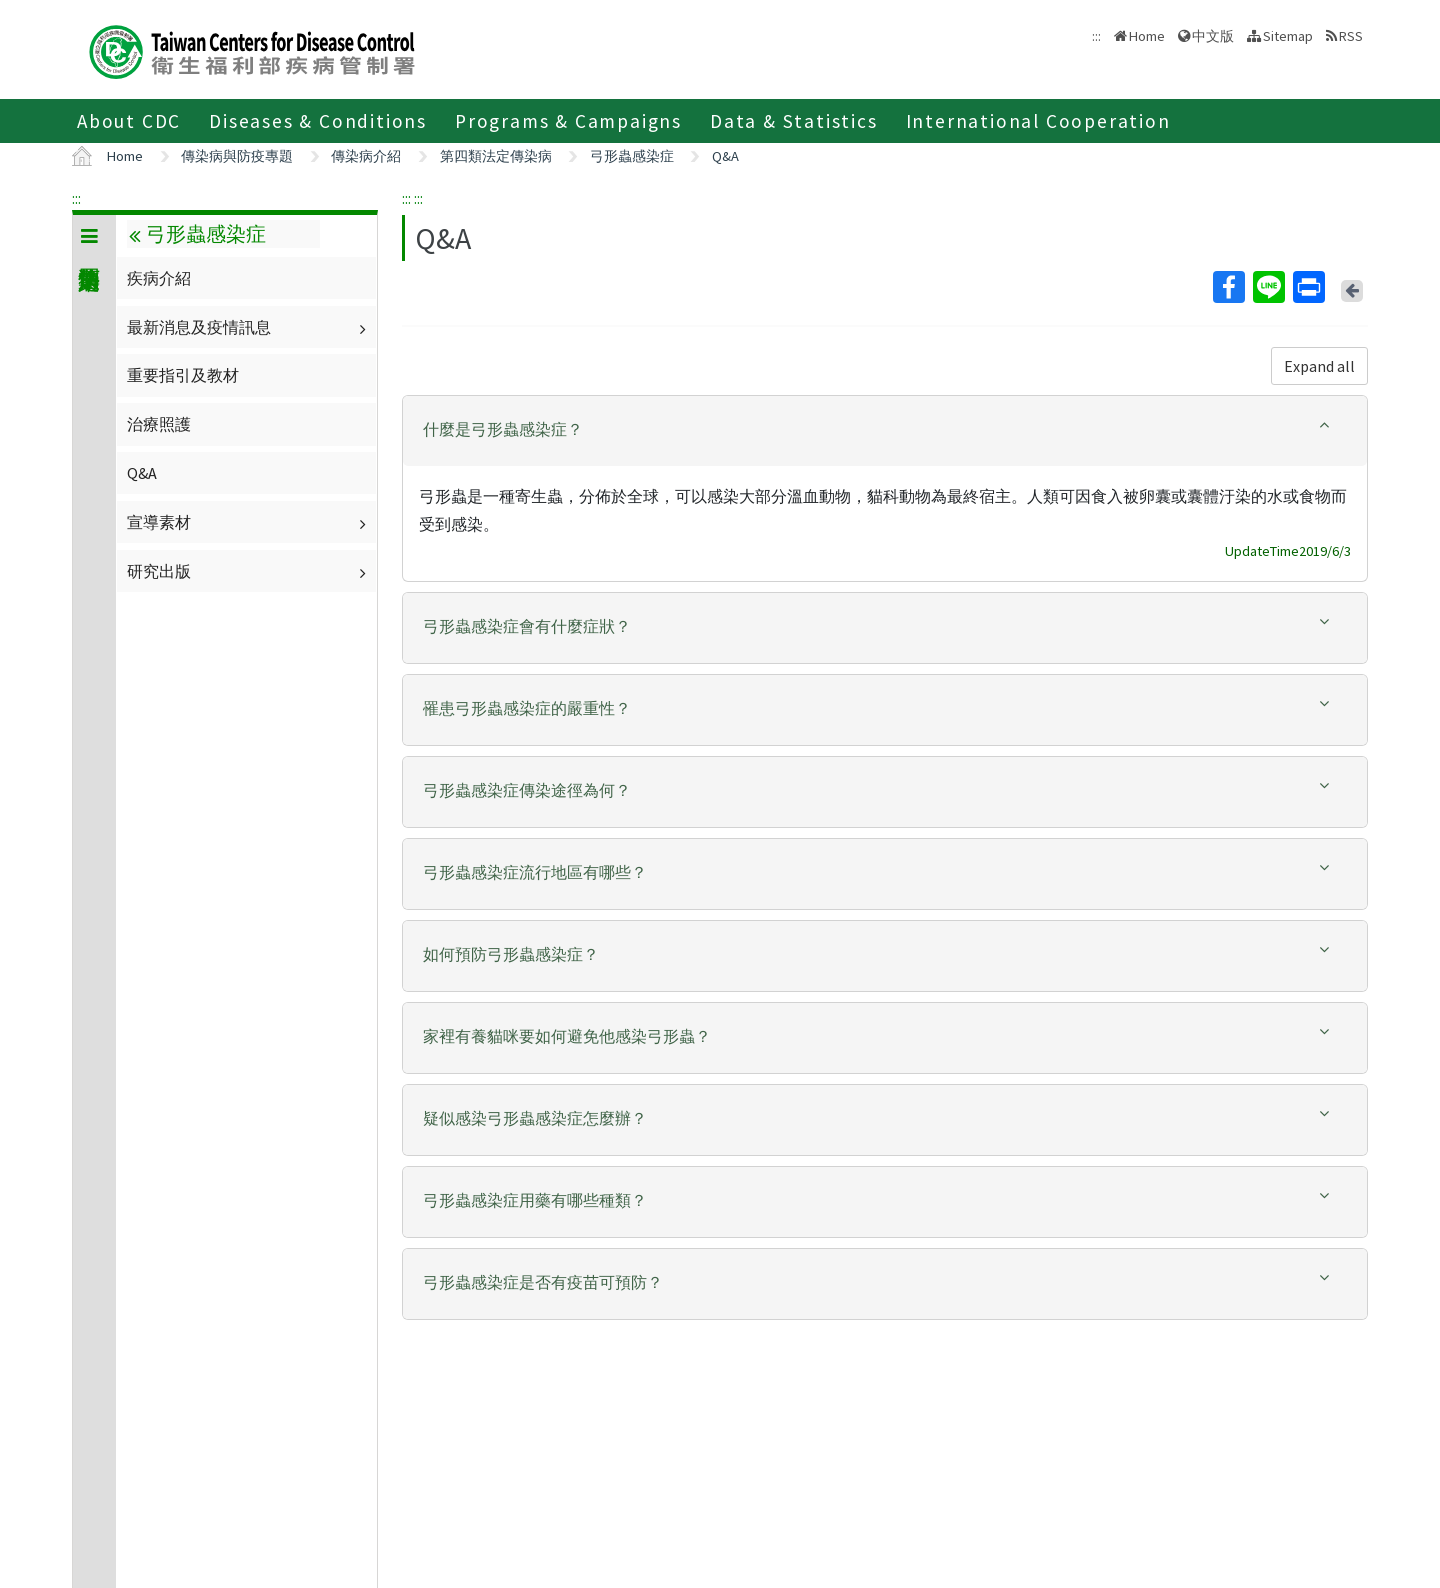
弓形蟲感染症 (632, 156)
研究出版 (249, 571)
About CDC (129, 121)
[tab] (885, 431)
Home (1147, 36)
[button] (885, 429)
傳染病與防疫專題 (237, 156)
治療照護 (159, 424)
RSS (1351, 36)
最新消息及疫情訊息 (249, 327)
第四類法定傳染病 (496, 156)
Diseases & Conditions (318, 121)
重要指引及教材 (183, 375)
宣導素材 (249, 522)
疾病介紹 (159, 278)
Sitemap (1288, 36)
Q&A (725, 156)
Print (1308, 287)
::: (76, 198)
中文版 (1213, 36)
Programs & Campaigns (568, 121)
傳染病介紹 (366, 156)
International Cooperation (1038, 121)
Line (1268, 287)
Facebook (1228, 287)
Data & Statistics (794, 121)
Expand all (1319, 366)
